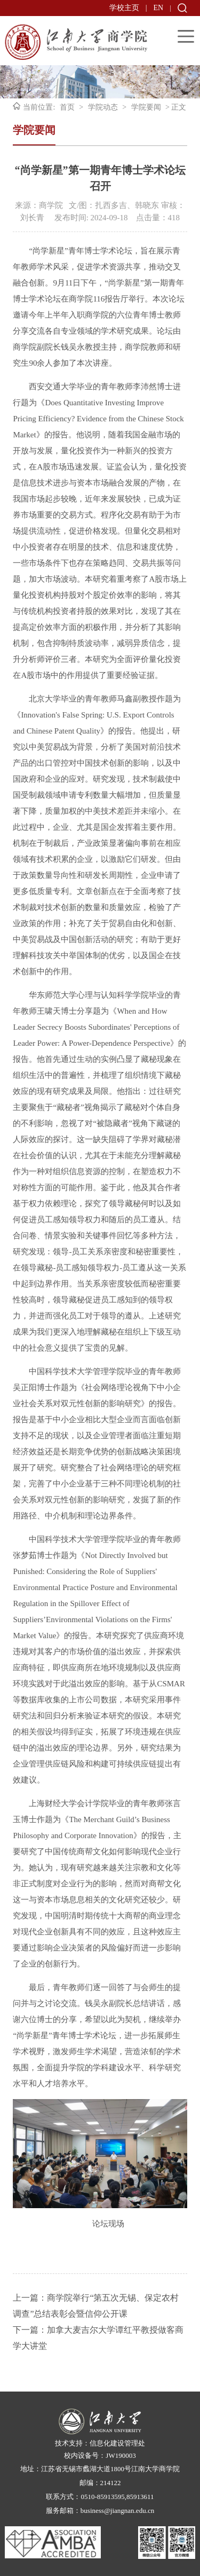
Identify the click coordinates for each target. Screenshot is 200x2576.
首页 (67, 107)
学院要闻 (146, 107)
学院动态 (103, 107)
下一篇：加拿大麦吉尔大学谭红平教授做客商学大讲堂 (98, 2337)
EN (159, 8)
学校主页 (124, 8)
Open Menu (186, 36)
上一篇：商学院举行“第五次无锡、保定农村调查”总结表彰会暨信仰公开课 (96, 2305)
